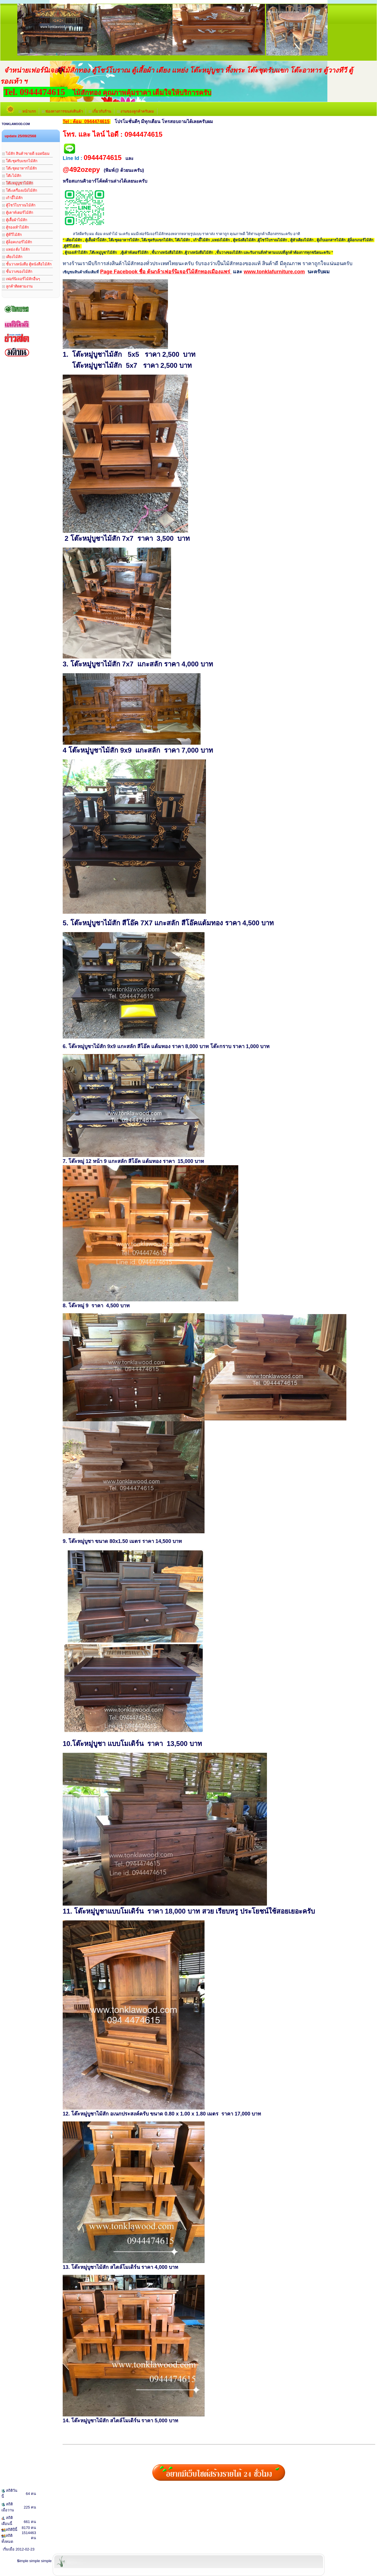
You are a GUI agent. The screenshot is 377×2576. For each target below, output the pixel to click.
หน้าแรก (27, 111)
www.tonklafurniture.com (274, 272)
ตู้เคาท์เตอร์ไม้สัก (17, 212)
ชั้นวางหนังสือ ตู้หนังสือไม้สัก (27, 264)
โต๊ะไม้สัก (11, 176)
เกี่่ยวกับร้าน (100, 111)
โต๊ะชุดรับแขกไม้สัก (19, 161)
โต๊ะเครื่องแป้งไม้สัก (19, 190)
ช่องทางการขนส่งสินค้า (62, 111)
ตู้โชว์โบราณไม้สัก (18, 205)
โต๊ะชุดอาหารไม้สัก (19, 168)
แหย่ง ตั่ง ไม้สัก (16, 249)
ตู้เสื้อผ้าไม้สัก (14, 220)
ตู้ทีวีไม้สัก (12, 235)
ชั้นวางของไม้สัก (17, 271)
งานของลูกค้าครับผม (135, 111)
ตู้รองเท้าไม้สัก (15, 227)
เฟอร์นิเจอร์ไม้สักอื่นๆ (21, 279)
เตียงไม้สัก (12, 257)
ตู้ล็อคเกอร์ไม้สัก (17, 242)
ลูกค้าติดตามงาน (17, 286)
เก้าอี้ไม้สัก (12, 198)
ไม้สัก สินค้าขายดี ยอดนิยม (26, 153)
